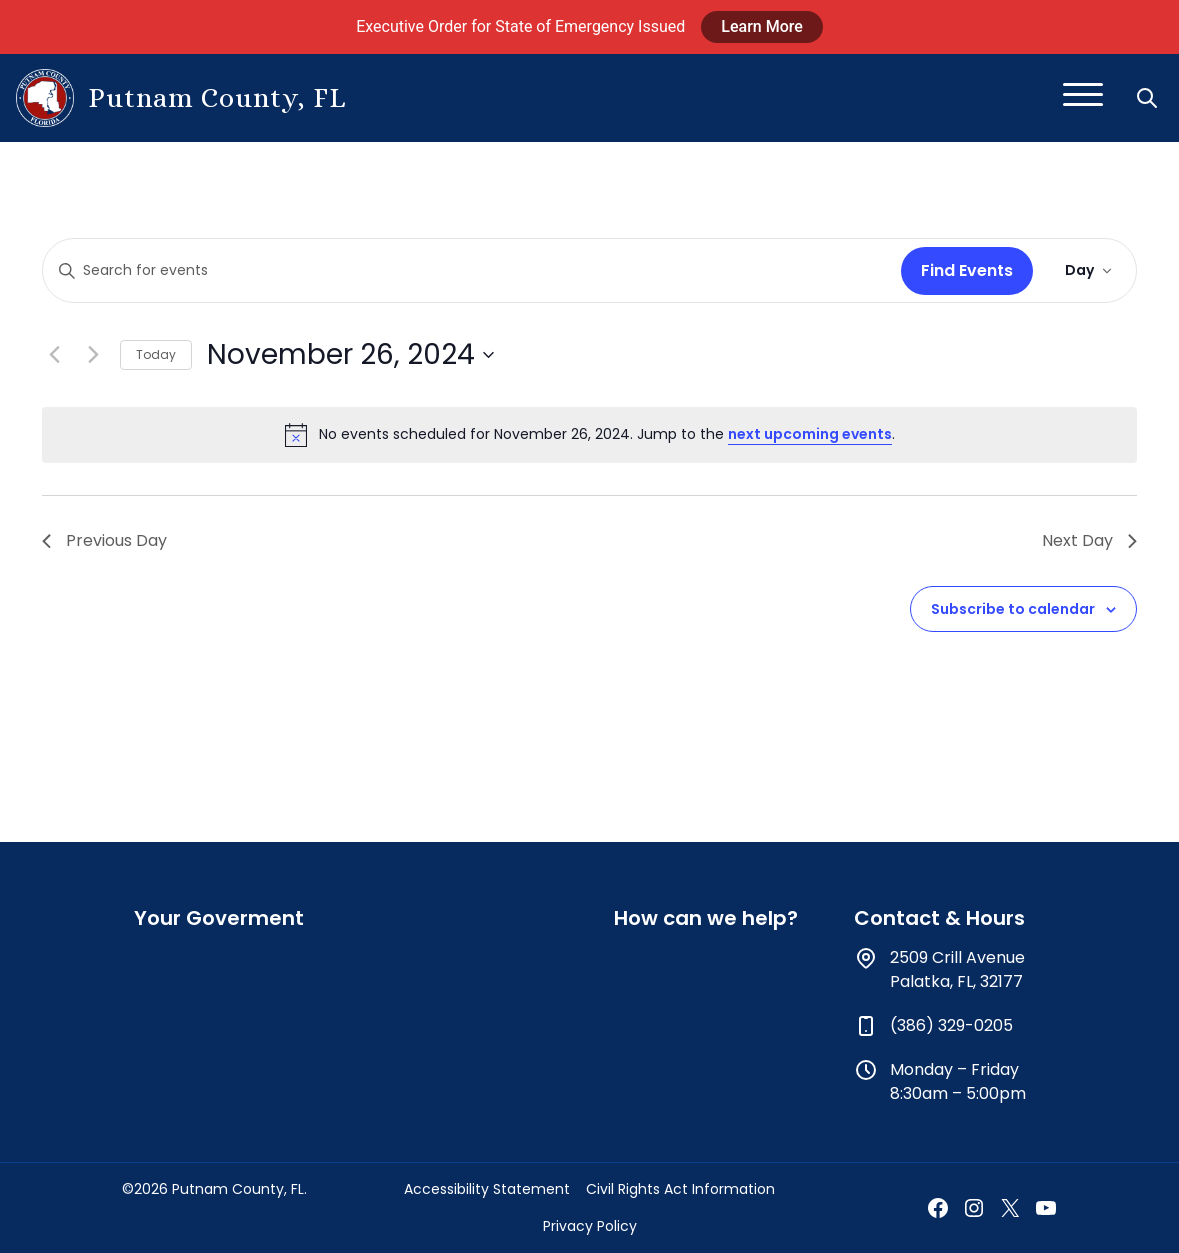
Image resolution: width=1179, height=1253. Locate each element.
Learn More (762, 26)
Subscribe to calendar (1013, 609)
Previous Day (104, 540)
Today (156, 354)
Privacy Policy (590, 1226)
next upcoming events (810, 434)
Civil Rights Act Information (680, 1189)
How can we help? (706, 918)
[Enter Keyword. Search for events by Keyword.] (468, 270)
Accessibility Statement (487, 1189)
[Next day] (93, 355)
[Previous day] (54, 355)
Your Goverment (219, 918)
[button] (1149, 98)
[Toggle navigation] (1083, 98)
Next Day (1089, 540)
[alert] (589, 435)
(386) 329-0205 (951, 1025)
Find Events (967, 270)
